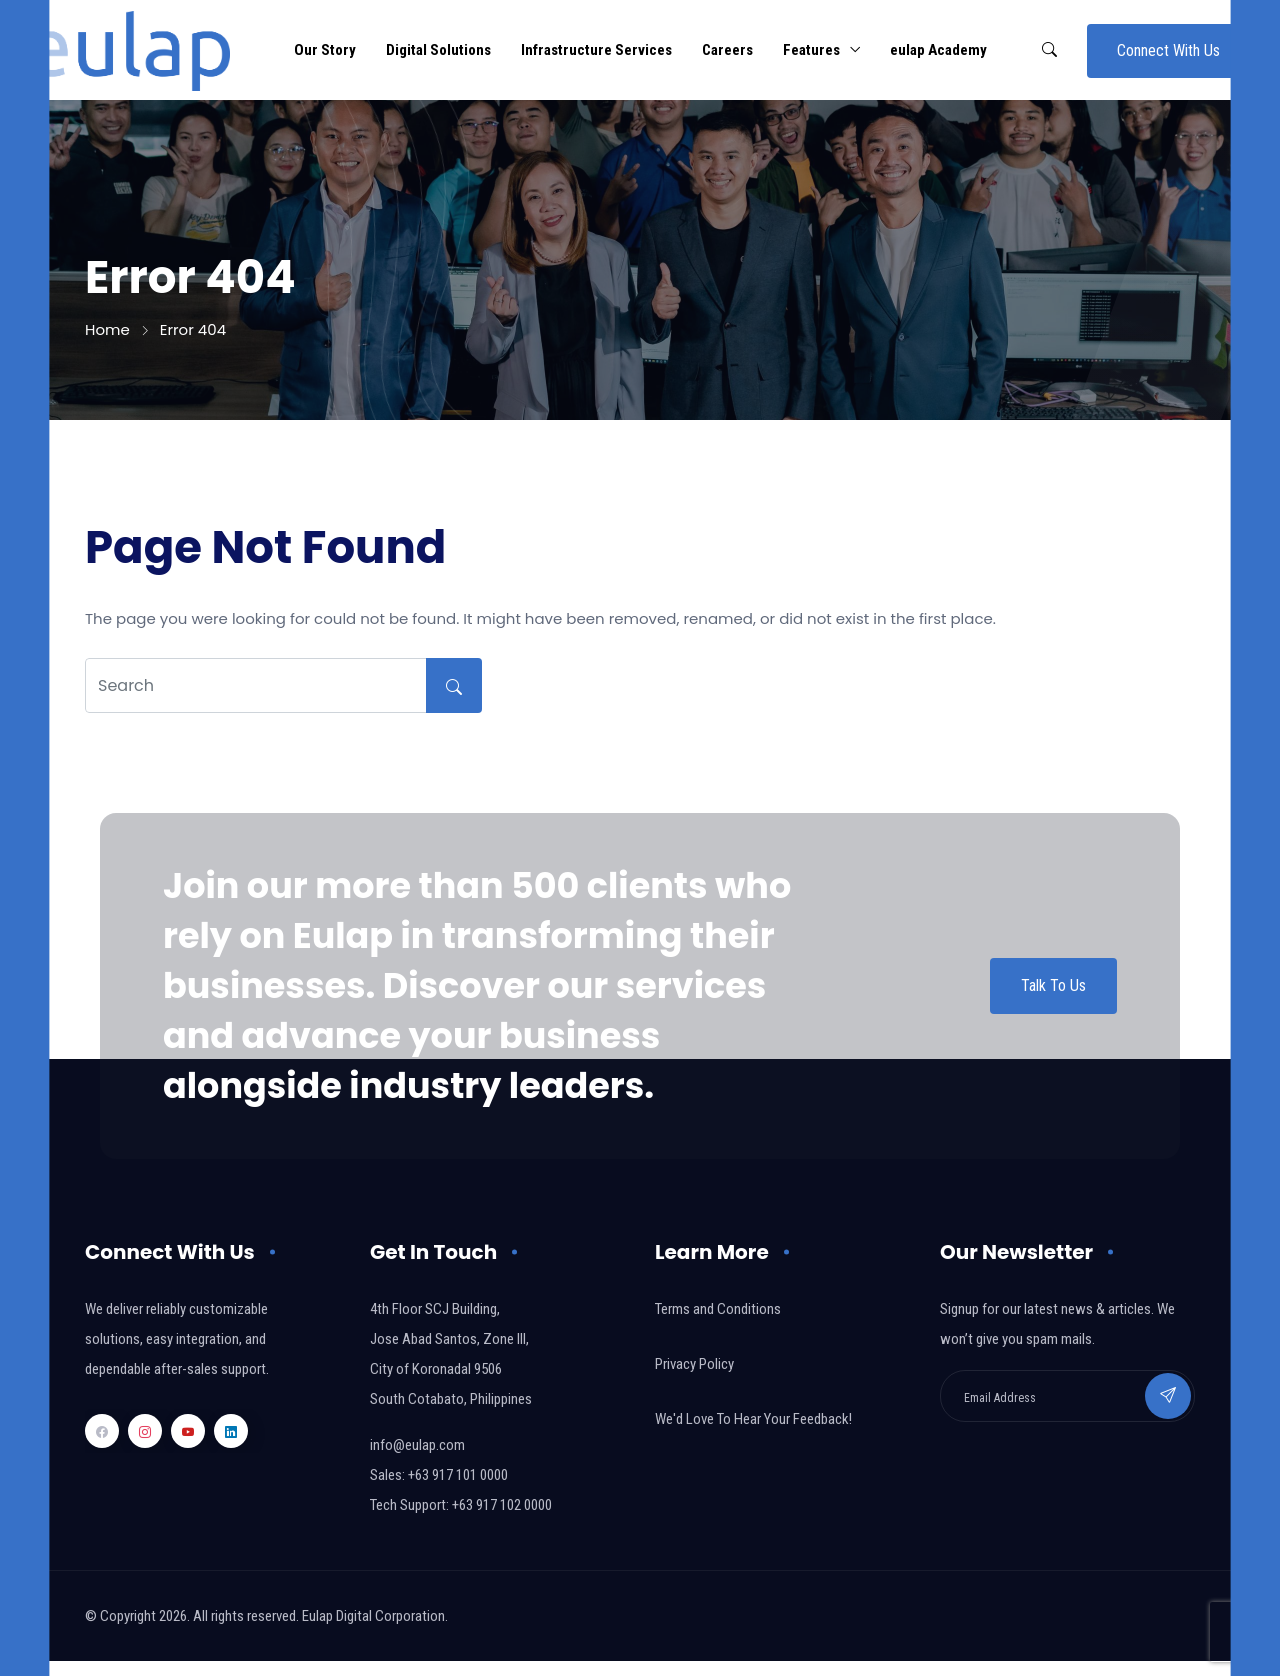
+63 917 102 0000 (502, 1505)
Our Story (325, 50)
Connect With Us (1168, 50)
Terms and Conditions (718, 1309)
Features (811, 50)
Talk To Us (1053, 985)
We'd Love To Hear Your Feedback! (753, 1419)
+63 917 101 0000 (458, 1475)
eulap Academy (938, 50)
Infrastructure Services (596, 50)
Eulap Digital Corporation (373, 1616)
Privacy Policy (694, 1364)
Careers (727, 50)
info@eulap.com (417, 1445)
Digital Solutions (438, 50)
